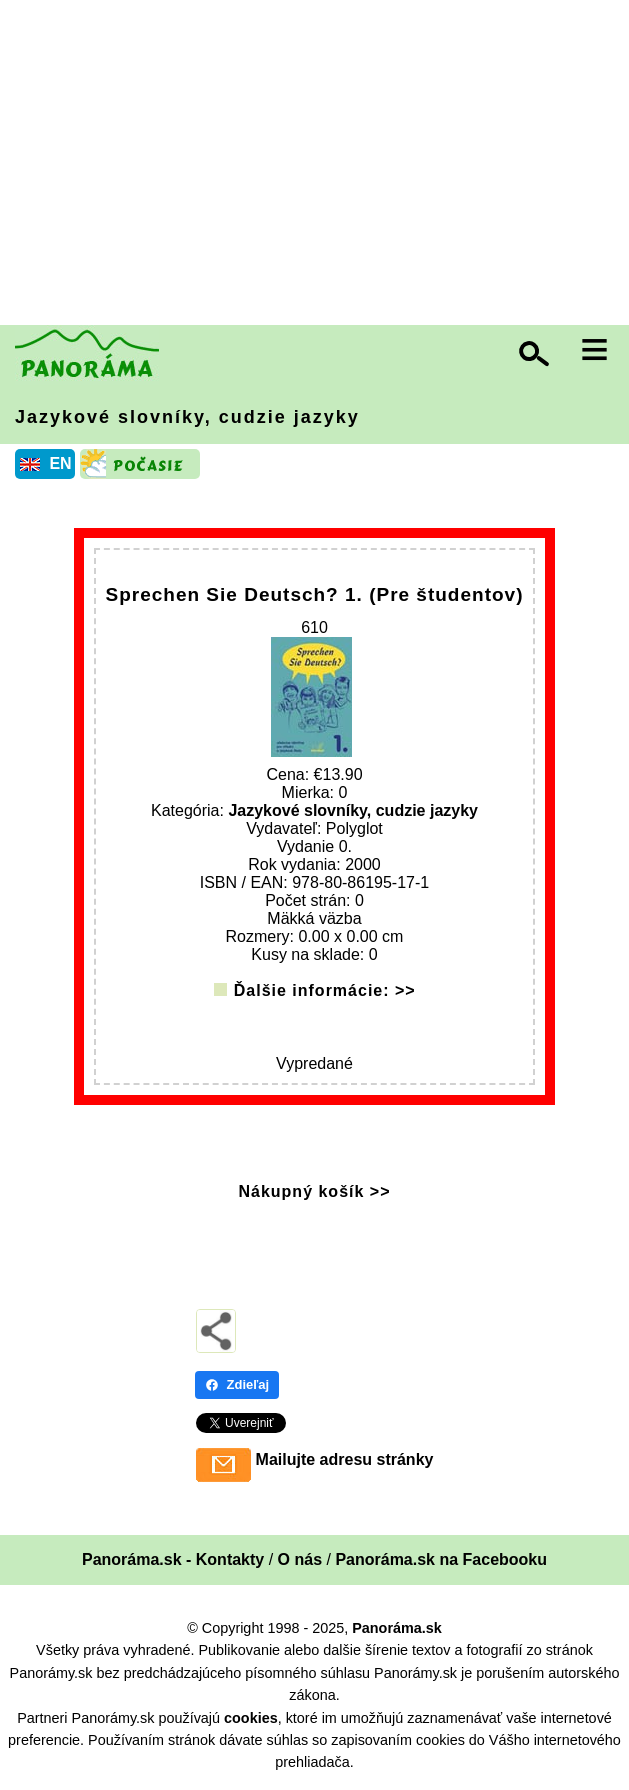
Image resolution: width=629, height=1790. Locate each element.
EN (60, 463)
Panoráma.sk (397, 1628)
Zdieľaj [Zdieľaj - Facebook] (237, 1384)
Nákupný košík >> (314, 1191)
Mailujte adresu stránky (345, 1459)
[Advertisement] (319, 165)
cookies (251, 1718)
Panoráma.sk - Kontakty (173, 1559)
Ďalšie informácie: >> (325, 990)
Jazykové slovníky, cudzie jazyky (187, 417)
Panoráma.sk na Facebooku (441, 1559)
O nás (300, 1559)
